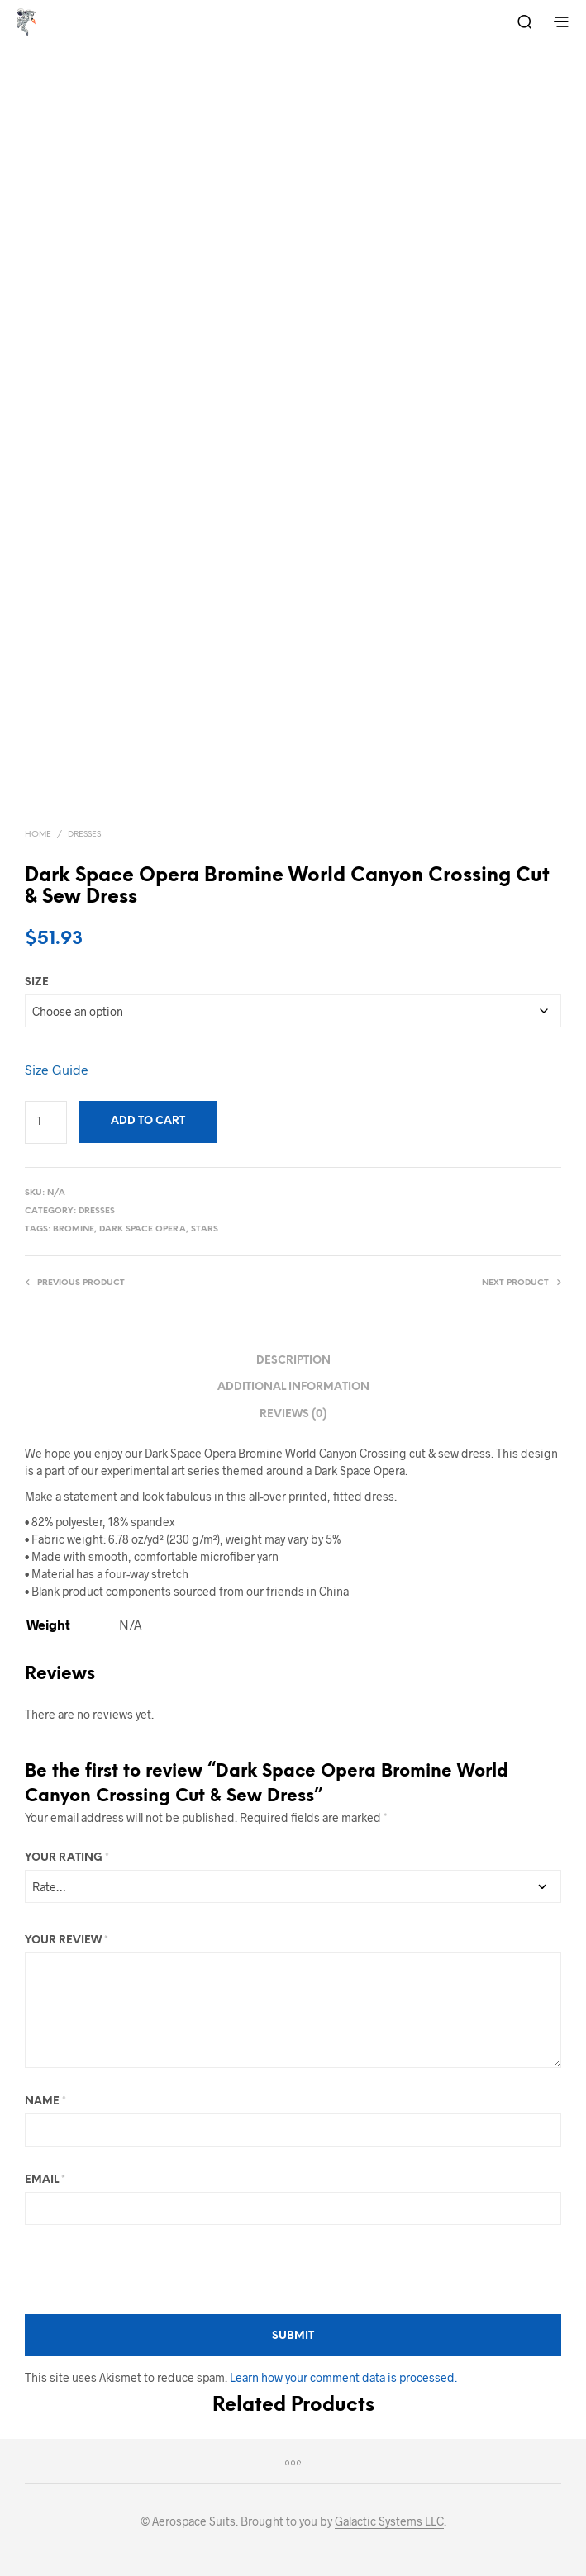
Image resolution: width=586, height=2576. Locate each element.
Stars (204, 1229)
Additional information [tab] (293, 1387)
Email (45, 2180)
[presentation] (150, 2269)
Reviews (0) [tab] (293, 1414)
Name (45, 2101)
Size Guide (56, 1069)
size (37, 982)
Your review (66, 1940)
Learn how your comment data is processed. (343, 2377)
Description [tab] (293, 1360)
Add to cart (148, 1121)
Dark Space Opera (142, 1229)
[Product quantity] (46, 1122)
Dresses (84, 834)
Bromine (73, 1229)
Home (38, 834)
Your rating (67, 1858)
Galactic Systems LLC (389, 2521)
